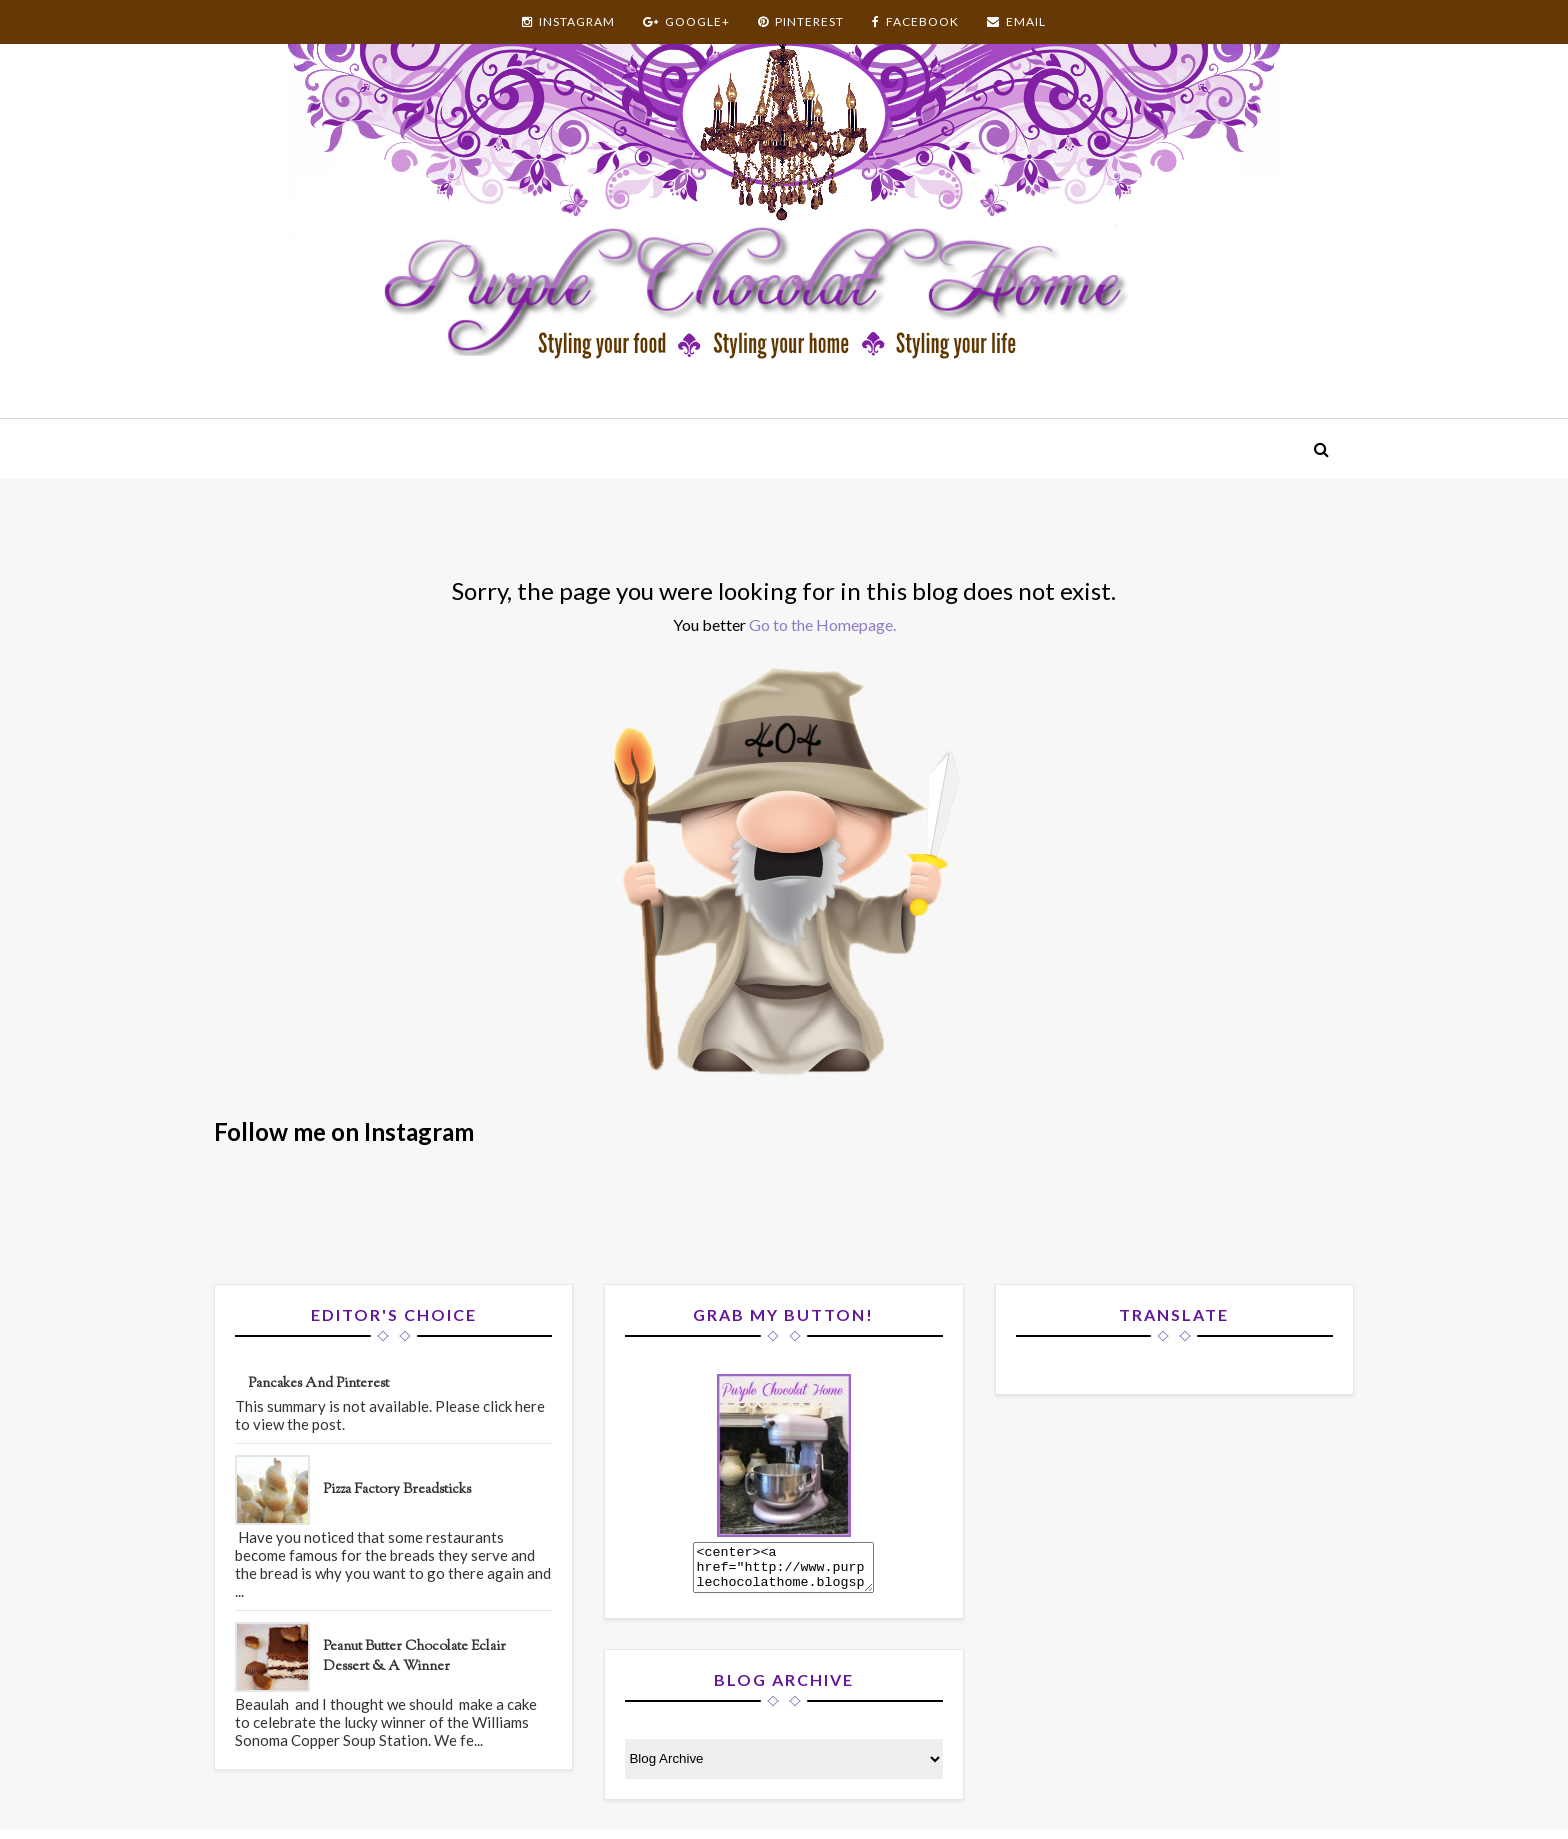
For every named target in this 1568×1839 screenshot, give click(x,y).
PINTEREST (801, 21)
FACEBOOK (915, 21)
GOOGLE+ (686, 21)
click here (514, 1406)
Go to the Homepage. (822, 624)
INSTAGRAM (568, 21)
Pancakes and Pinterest (318, 1384)
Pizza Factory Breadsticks (397, 1490)
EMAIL (1016, 21)
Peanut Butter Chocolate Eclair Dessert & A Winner (414, 1657)
